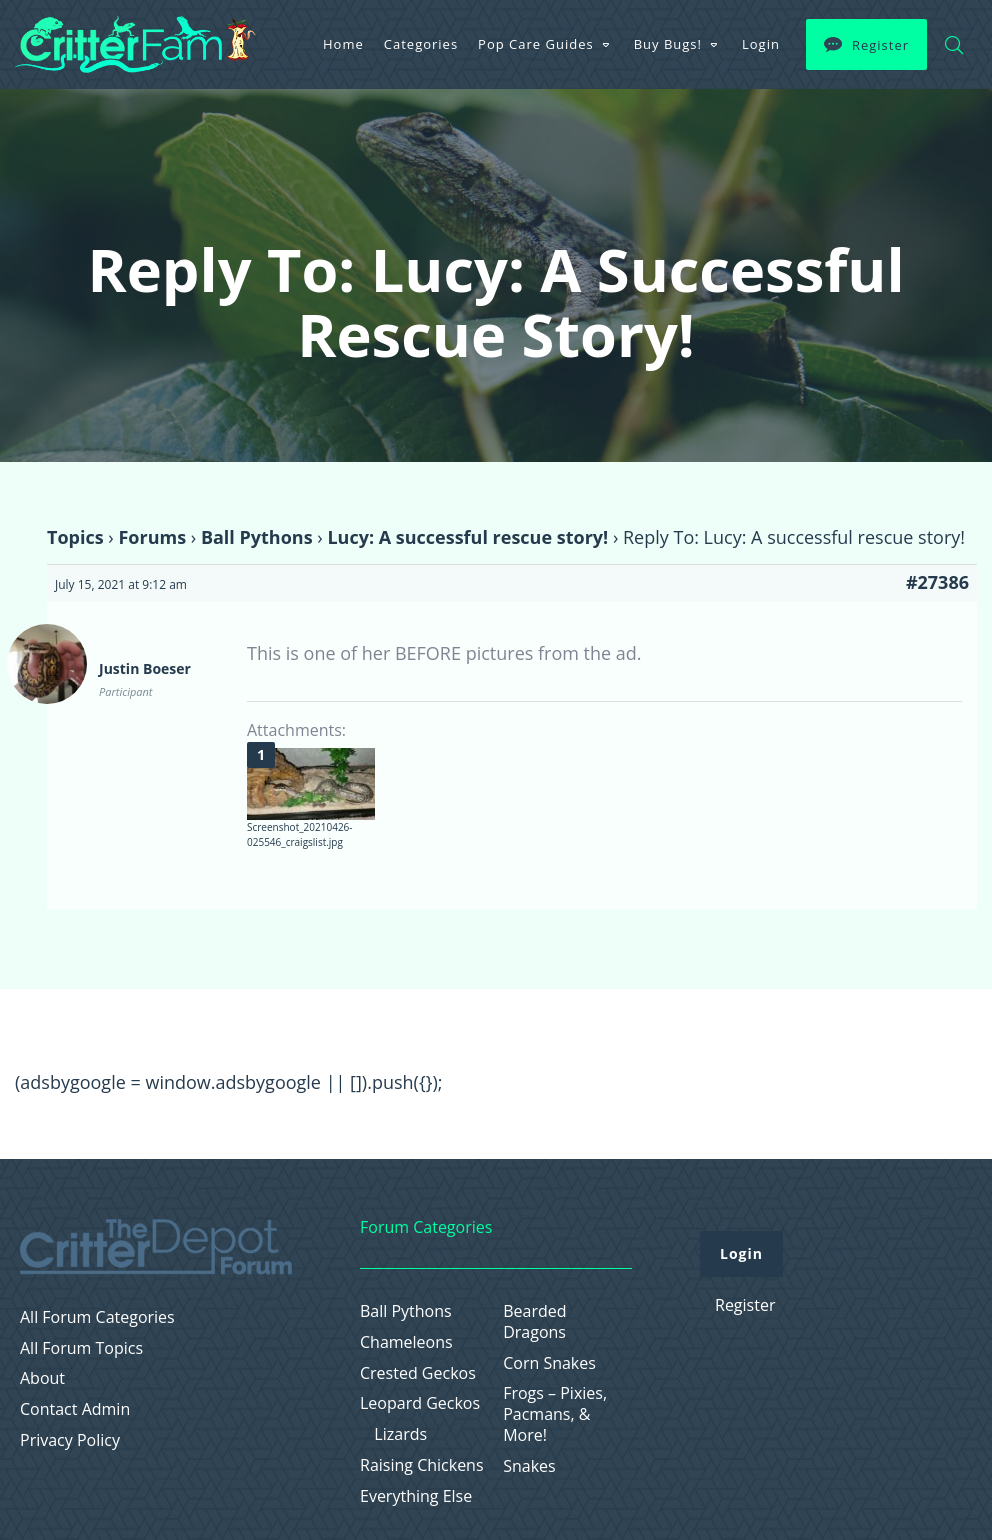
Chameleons (406, 1342)
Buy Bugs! (668, 44)
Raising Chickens (422, 1465)
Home (343, 44)
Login (761, 44)
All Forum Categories (97, 1317)
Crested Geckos (418, 1373)
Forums (152, 537)
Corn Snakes (549, 1363)
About (42, 1378)
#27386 (937, 582)
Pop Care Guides (536, 44)
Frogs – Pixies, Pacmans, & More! (555, 1414)
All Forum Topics (81, 1348)
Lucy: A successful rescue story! (467, 537)
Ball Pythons (257, 537)
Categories (421, 44)
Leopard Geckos (420, 1403)
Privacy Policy (70, 1440)
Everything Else (416, 1496)
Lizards (400, 1434)
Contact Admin (75, 1409)
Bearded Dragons (534, 1322)
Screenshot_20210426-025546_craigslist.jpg (300, 834)
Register (880, 45)
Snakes (529, 1466)
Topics (75, 537)
